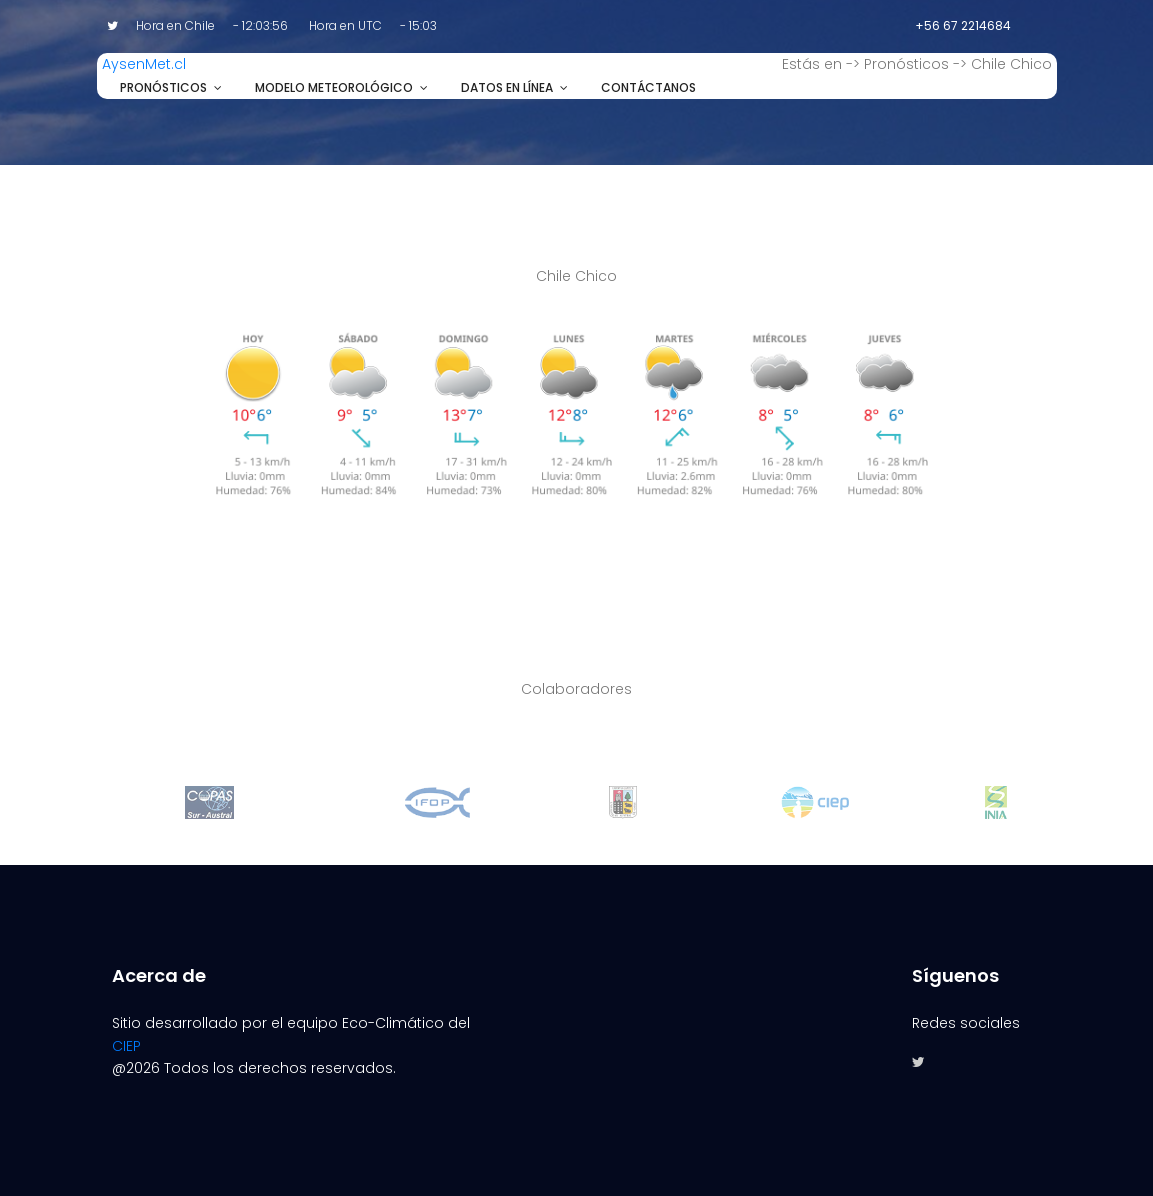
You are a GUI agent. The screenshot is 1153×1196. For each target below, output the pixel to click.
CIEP (126, 1046)
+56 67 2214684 (963, 25)
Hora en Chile (175, 25)
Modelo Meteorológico (334, 87)
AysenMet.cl (144, 64)
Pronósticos (163, 87)
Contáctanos (648, 87)
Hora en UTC (345, 25)
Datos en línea (507, 87)
